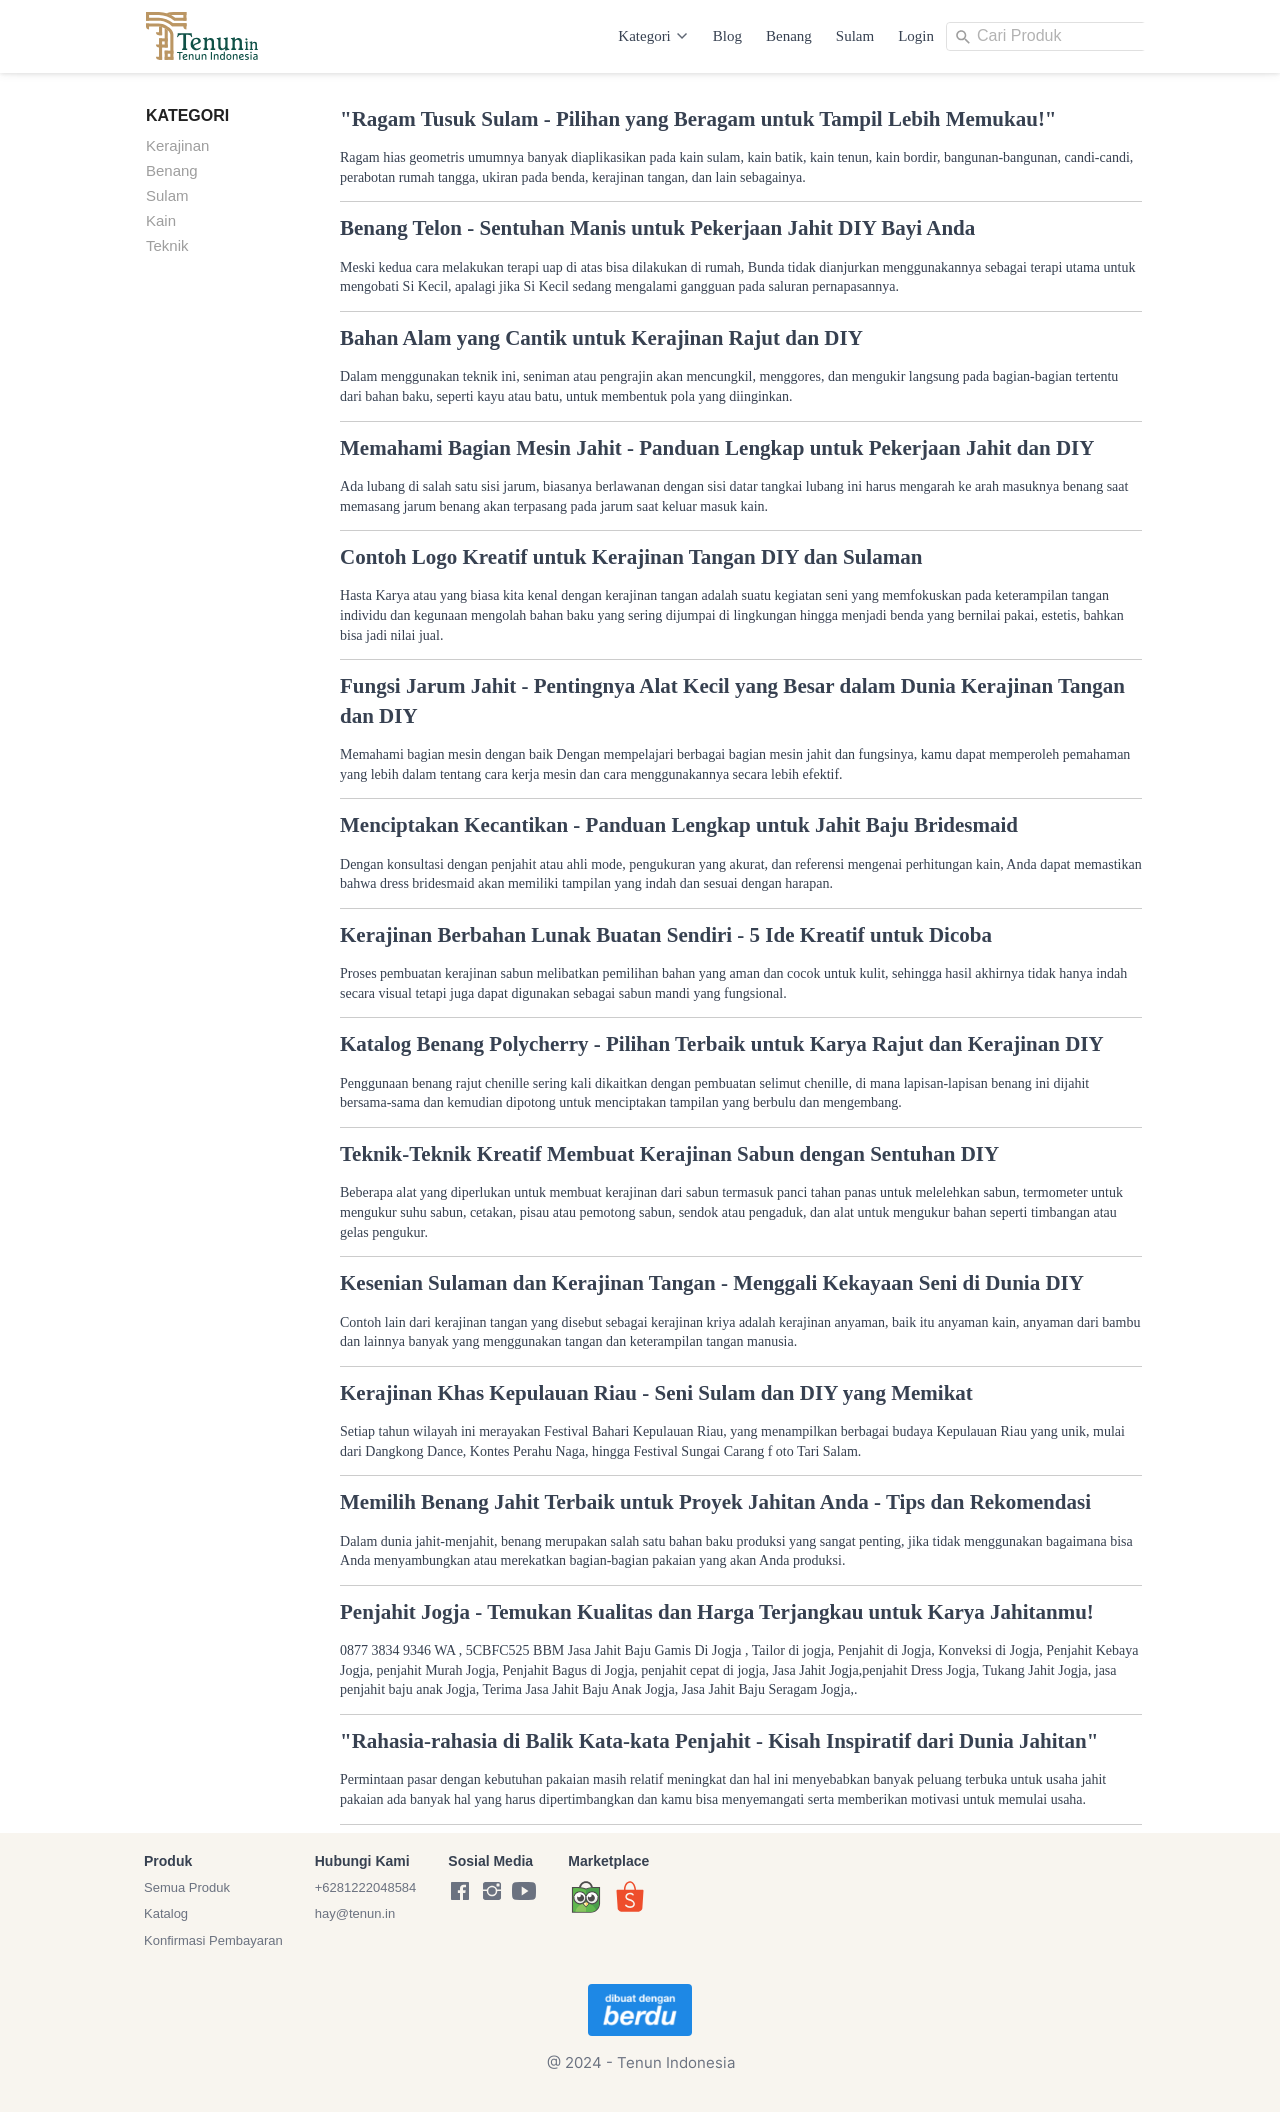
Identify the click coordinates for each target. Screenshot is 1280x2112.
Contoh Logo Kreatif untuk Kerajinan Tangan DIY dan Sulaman (631, 557)
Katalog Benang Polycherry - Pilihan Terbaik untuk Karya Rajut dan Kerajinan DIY (722, 1044)
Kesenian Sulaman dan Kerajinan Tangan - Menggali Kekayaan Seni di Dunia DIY (712, 1283)
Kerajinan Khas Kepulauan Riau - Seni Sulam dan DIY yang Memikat (656, 1393)
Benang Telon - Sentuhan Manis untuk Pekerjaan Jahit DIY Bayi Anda (657, 228)
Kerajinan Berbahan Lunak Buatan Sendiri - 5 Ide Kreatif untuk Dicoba (666, 935)
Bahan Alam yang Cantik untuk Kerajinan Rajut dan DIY (601, 338)
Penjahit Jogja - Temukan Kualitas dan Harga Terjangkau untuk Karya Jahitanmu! (717, 1612)
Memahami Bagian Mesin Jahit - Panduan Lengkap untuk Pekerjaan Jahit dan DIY (717, 448)
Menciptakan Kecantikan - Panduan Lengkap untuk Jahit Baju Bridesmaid (679, 825)
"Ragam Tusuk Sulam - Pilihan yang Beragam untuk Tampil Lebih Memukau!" (698, 119)
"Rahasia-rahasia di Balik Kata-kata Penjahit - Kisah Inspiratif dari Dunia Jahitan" (719, 1741)
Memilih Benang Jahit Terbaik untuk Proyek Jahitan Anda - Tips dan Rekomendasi (715, 1502)
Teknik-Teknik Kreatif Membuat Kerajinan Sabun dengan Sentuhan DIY (669, 1154)
